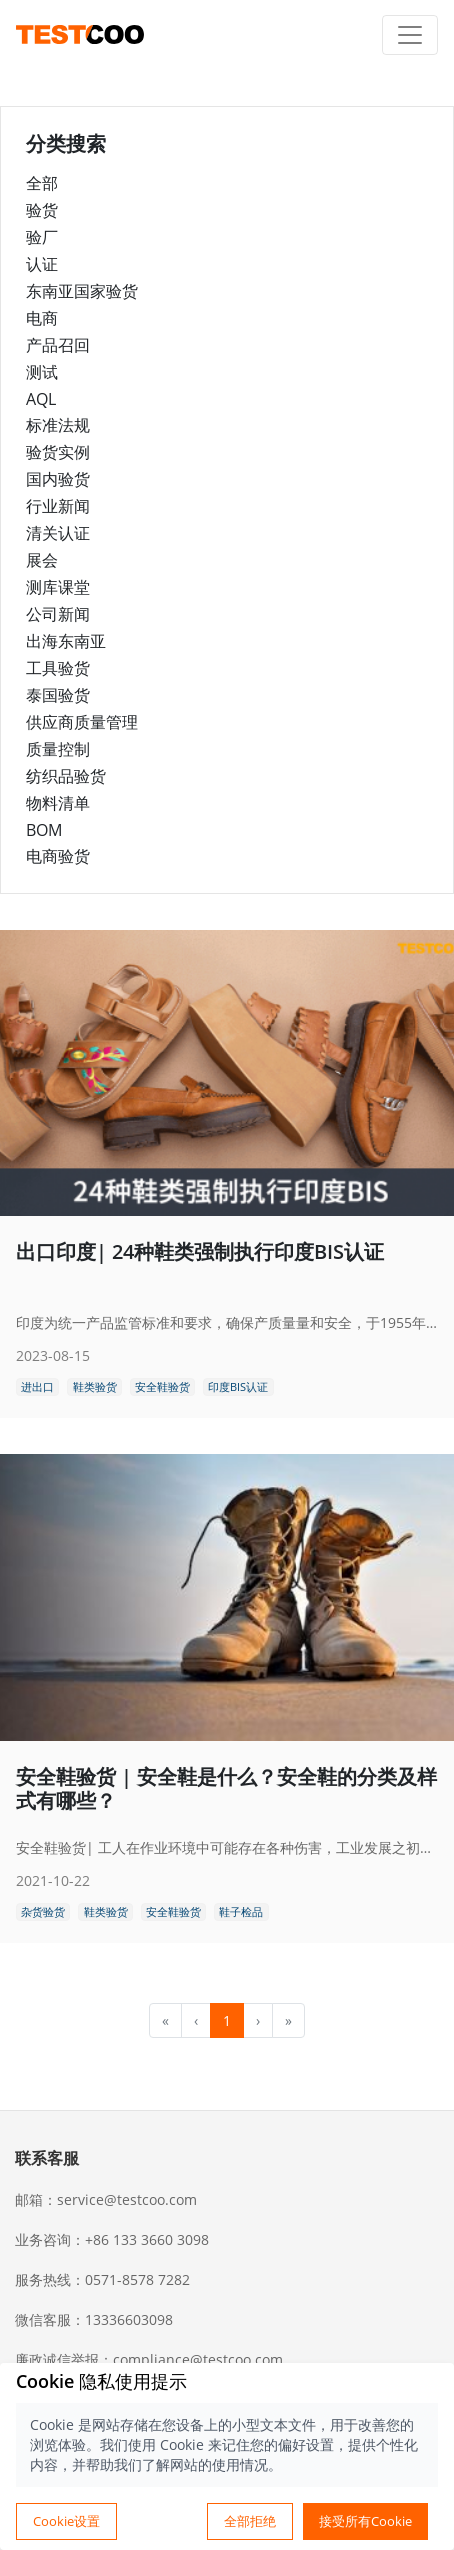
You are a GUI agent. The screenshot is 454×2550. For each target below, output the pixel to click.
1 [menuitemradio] (227, 2020)
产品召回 (58, 345)
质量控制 (58, 749)
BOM (44, 830)
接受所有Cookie (365, 2521)
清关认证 (58, 533)
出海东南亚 (66, 641)
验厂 (42, 237)
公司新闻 (58, 614)
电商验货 (58, 856)
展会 (42, 560)
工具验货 (58, 668)
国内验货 (58, 479)
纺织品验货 (66, 776)
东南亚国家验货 (82, 291)
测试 (42, 372)
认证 (42, 264)
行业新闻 (58, 506)
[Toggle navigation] (410, 35)
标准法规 (58, 425)
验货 (42, 210)
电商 (42, 318)
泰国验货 (58, 695)
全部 (42, 183)
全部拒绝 (250, 2521)
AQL (41, 399)
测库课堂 (58, 587)
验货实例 (58, 452)
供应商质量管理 (82, 722)
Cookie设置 (66, 2521)
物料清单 (58, 803)
